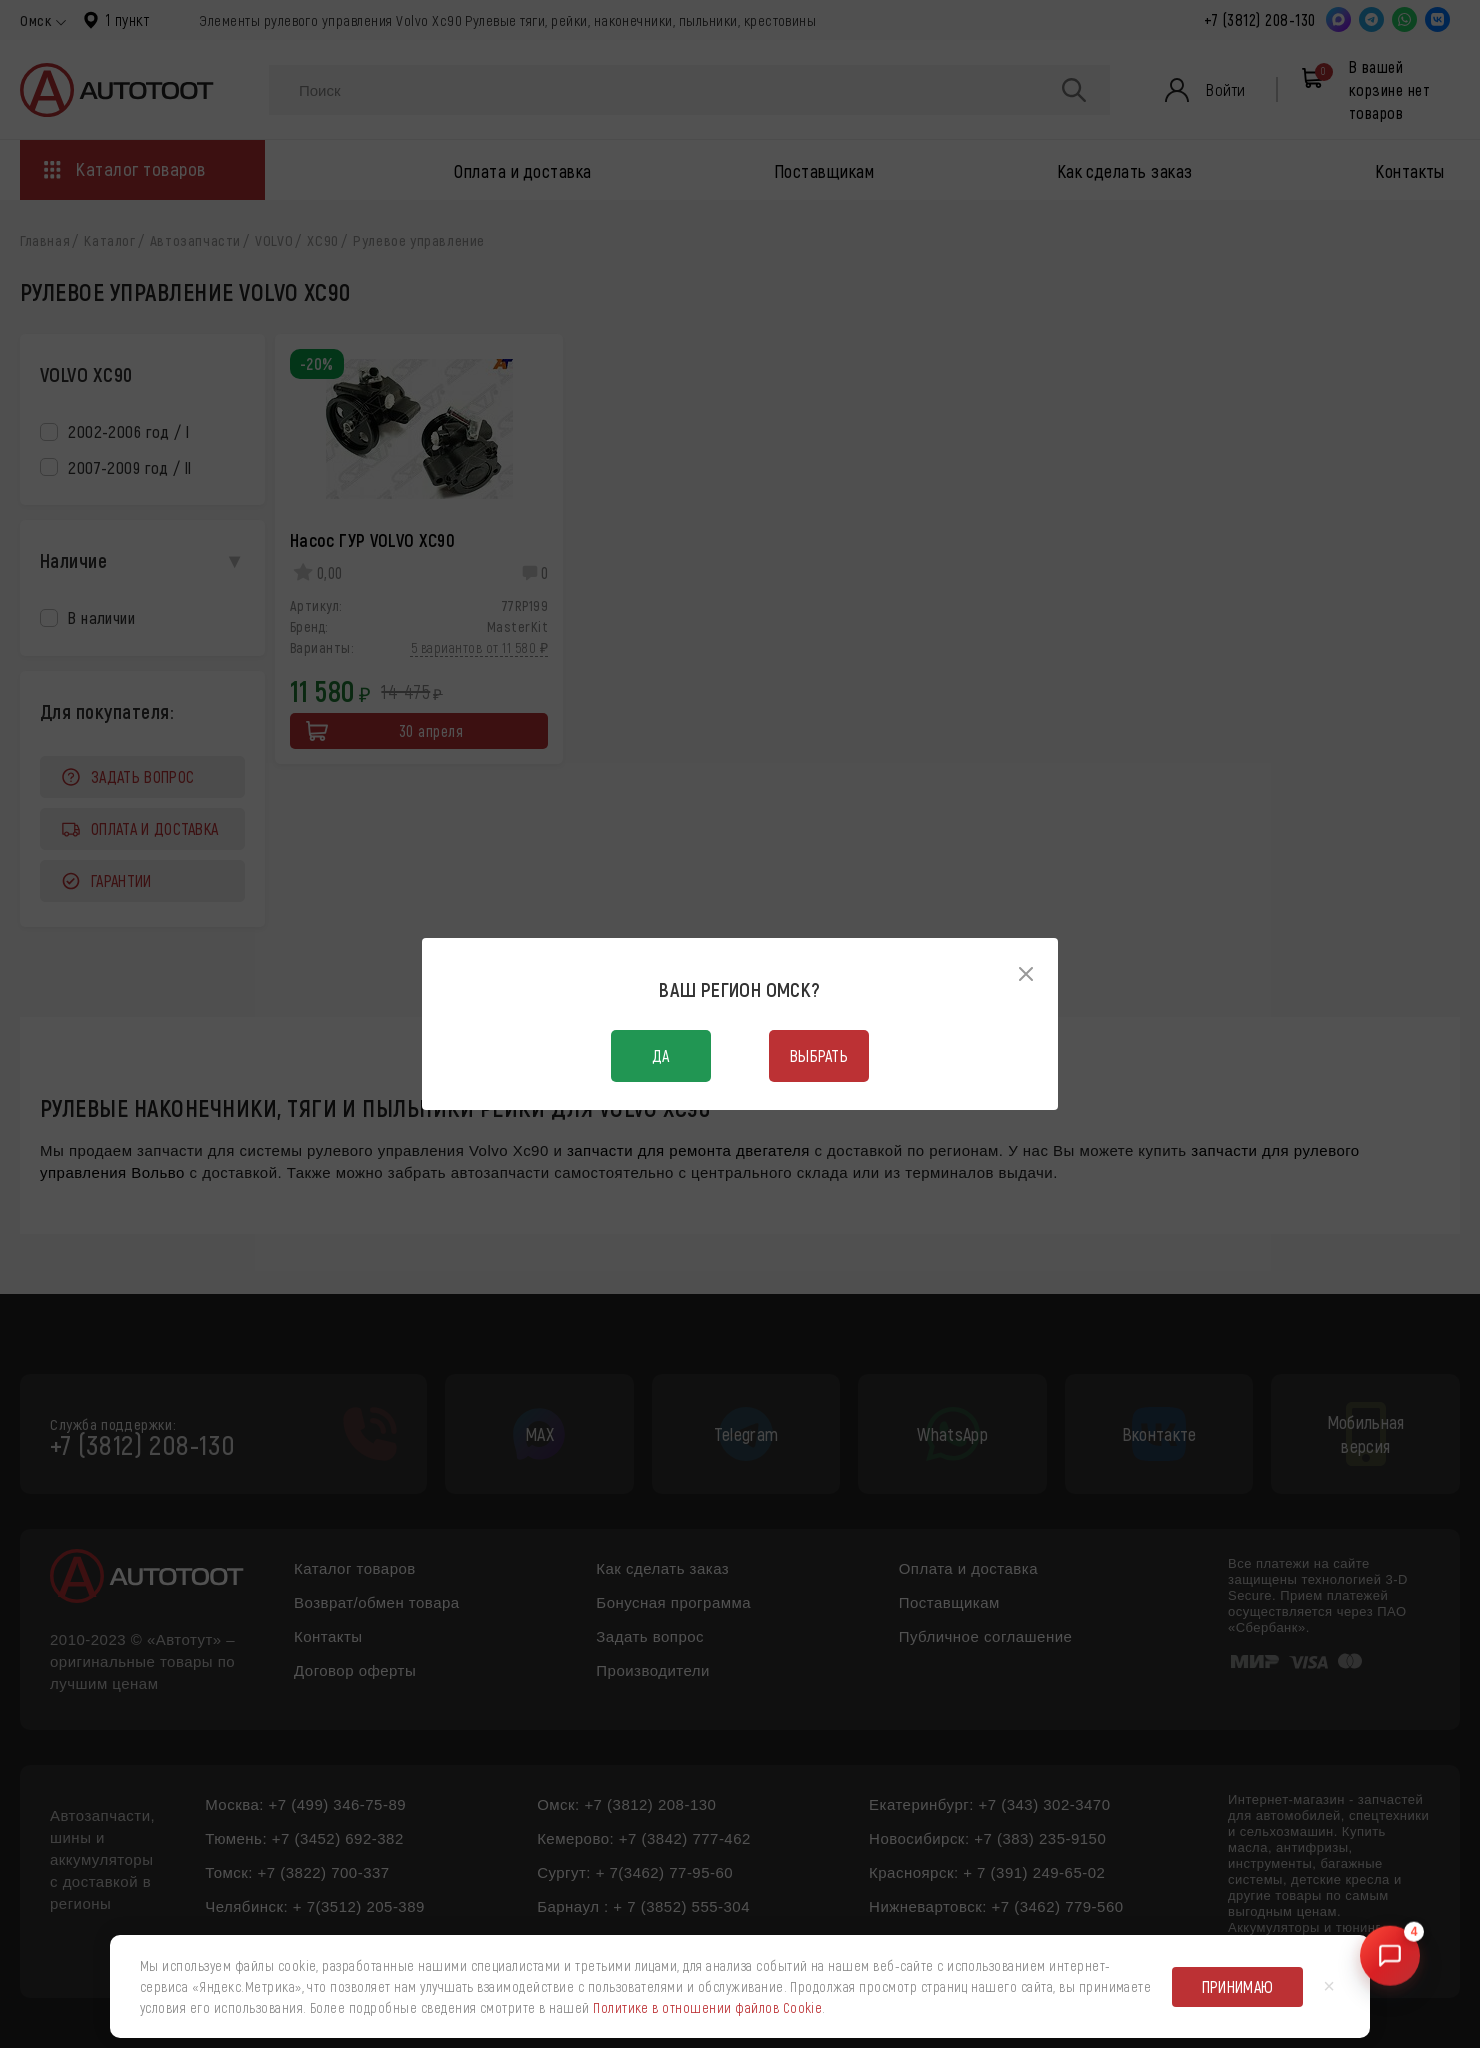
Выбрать (819, 1055)
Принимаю (1238, 1986)
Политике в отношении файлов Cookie (707, 2007)
